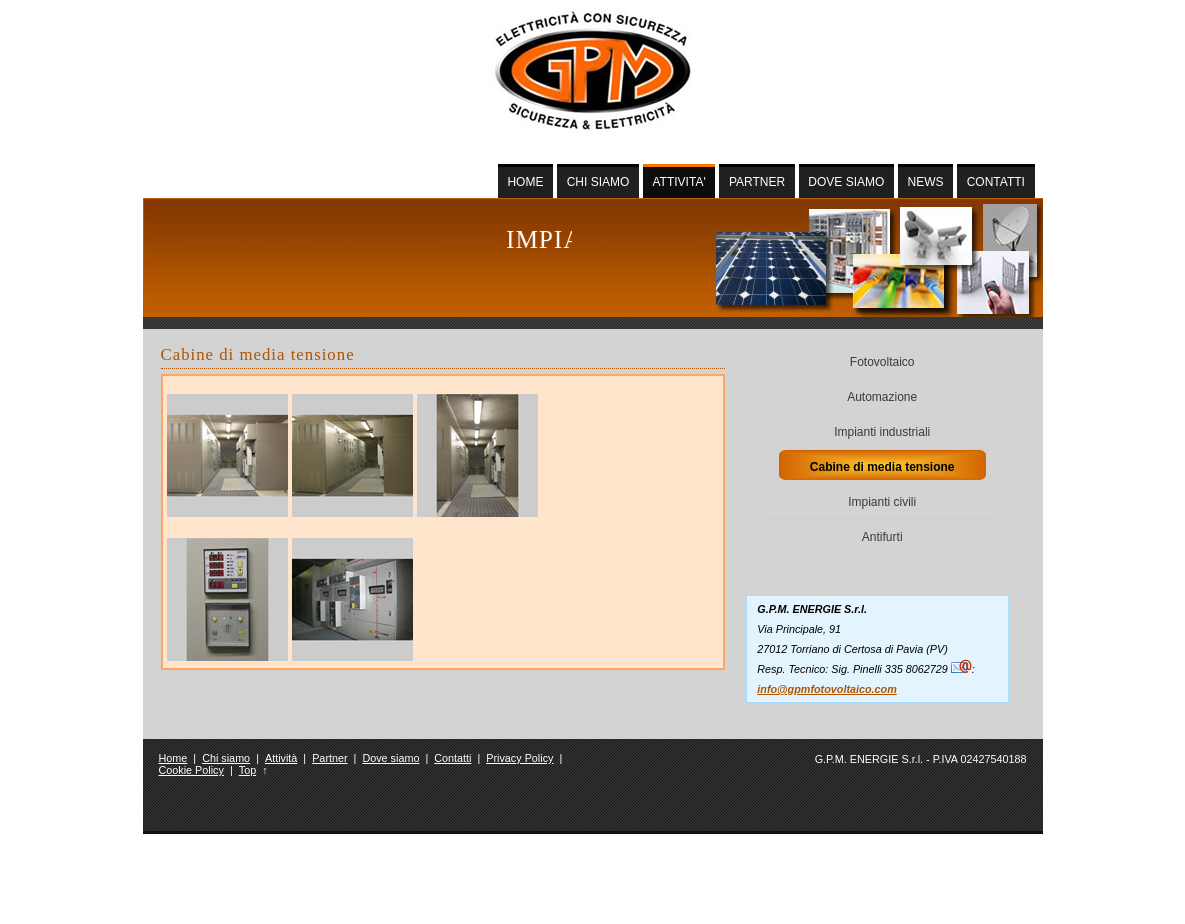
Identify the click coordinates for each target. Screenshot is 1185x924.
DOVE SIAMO (846, 182)
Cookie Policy (191, 770)
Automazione (882, 397)
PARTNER (757, 182)
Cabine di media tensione (882, 467)
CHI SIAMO (598, 182)
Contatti (452, 758)
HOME (525, 182)
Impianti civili (882, 502)
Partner (329, 758)
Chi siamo (226, 758)
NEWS (926, 182)
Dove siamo (390, 758)
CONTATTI (996, 182)
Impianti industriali (882, 432)
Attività (281, 758)
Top (247, 770)
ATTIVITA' (679, 182)
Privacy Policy (519, 758)
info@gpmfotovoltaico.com (827, 689)
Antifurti (882, 537)
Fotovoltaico (882, 362)
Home (173, 758)
